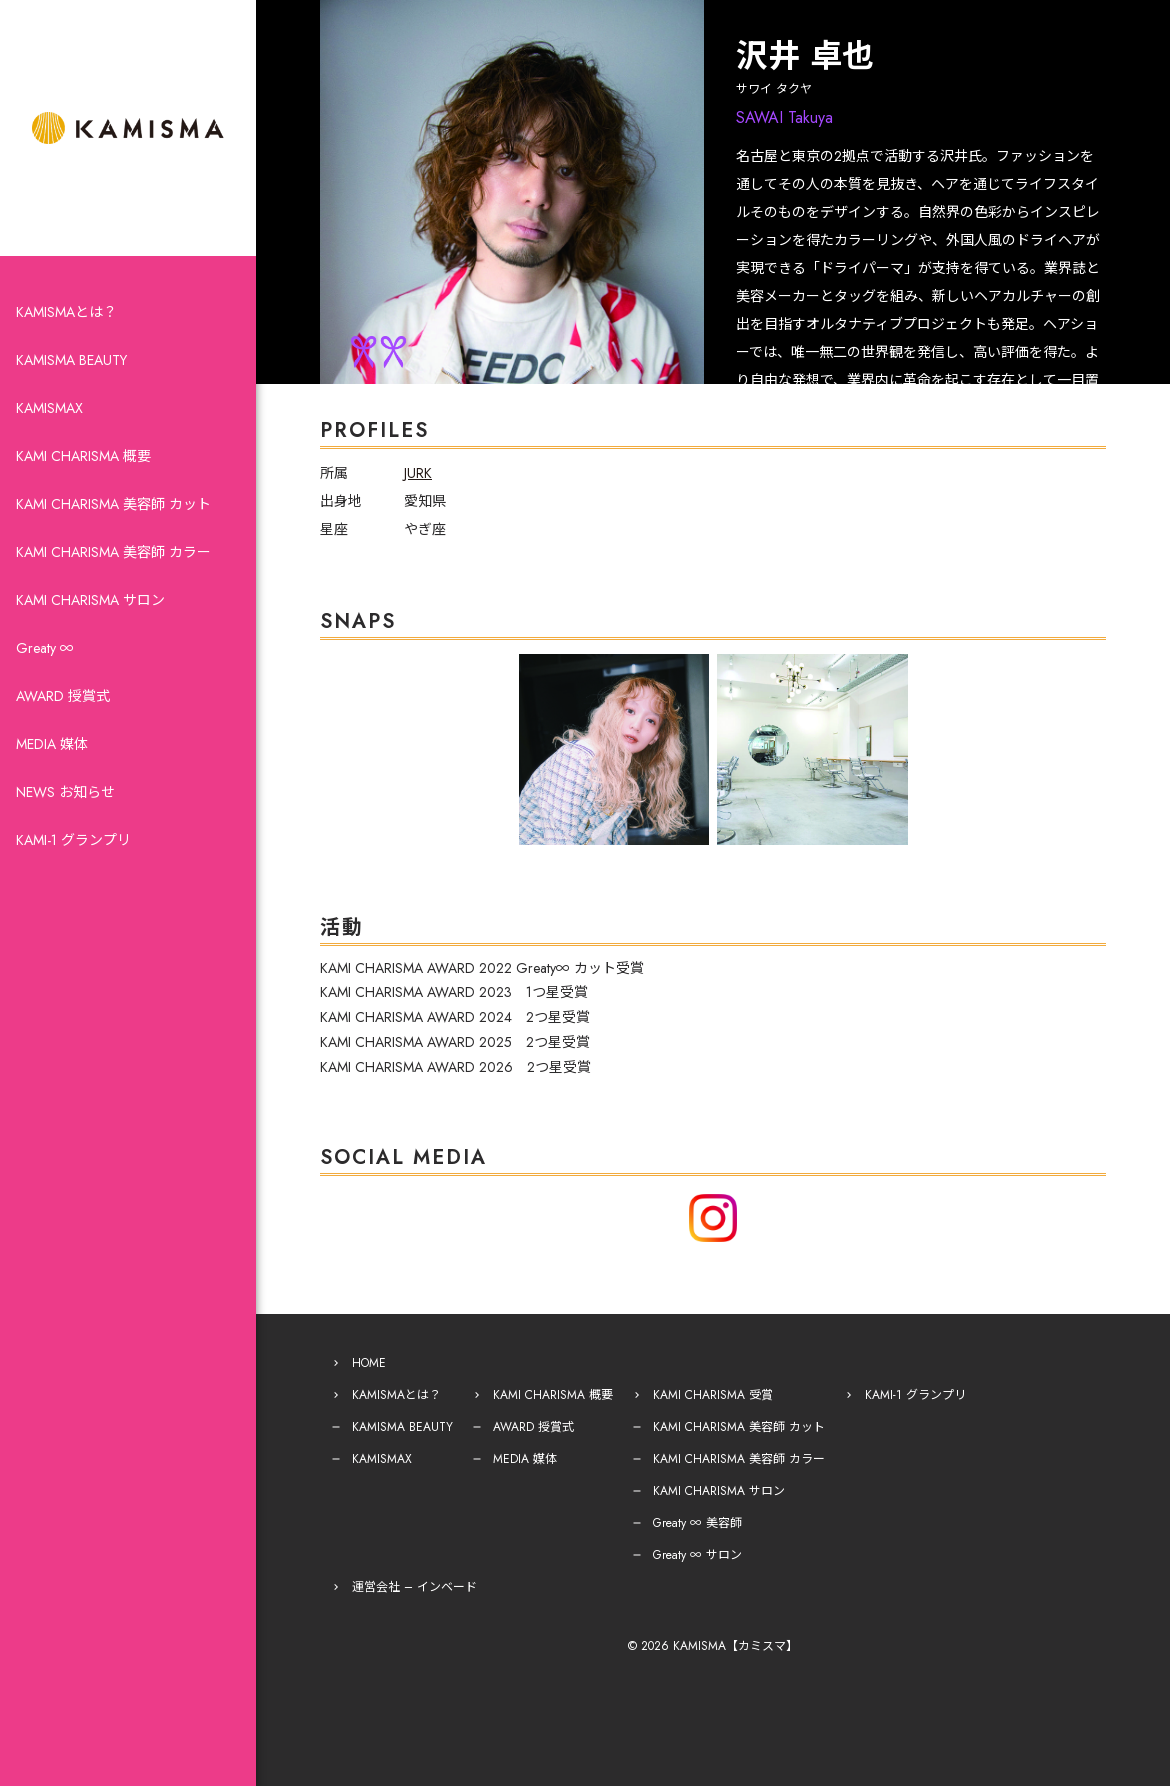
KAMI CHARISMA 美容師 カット (113, 504)
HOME (369, 1363)
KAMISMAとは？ (66, 312)
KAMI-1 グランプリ (73, 840)
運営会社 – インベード (414, 1587)
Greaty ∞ (45, 648)
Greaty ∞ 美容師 (697, 1523)
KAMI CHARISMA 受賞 (713, 1395)
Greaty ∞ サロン (697, 1555)
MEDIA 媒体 (52, 744)
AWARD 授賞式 (63, 696)
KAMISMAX (49, 408)
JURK (418, 473)
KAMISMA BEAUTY (71, 360)
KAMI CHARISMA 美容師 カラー (113, 552)
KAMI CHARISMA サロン (90, 600)
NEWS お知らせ (65, 792)
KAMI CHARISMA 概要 (83, 456)
